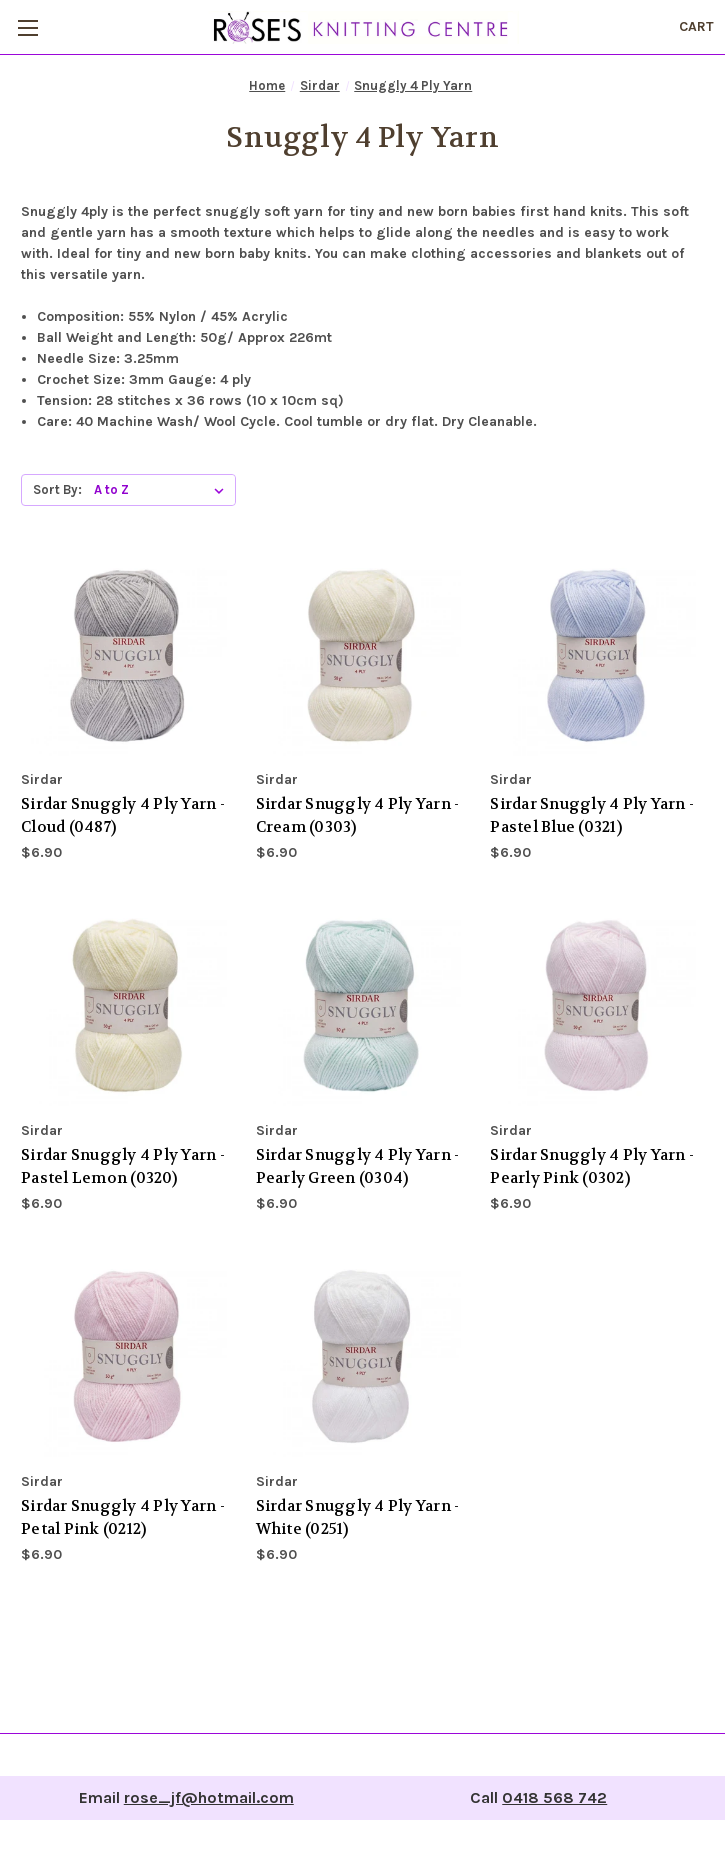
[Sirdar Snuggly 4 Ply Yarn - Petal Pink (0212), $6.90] (128, 1358)
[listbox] (163, 490)
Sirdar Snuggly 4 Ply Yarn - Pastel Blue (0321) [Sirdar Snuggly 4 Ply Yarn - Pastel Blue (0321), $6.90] (592, 815)
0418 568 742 (554, 1797)
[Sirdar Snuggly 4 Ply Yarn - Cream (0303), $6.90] (363, 657)
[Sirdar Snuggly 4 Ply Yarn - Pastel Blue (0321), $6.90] (597, 657)
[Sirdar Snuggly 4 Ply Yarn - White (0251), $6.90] (363, 1358)
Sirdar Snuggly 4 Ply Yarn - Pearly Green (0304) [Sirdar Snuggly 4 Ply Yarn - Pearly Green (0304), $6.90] (358, 1166)
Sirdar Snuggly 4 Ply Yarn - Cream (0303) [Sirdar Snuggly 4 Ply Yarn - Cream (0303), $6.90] (358, 815)
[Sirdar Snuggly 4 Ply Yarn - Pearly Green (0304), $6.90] (363, 1007)
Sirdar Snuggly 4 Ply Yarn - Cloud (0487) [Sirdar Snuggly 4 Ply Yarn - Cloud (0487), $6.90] (123, 815)
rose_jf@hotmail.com (209, 1797)
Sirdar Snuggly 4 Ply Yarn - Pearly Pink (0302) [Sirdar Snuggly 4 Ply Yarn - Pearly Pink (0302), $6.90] (592, 1166)
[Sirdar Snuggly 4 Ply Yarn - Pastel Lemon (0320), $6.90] (128, 1007)
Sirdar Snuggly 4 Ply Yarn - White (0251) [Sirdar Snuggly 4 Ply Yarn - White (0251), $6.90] (358, 1517)
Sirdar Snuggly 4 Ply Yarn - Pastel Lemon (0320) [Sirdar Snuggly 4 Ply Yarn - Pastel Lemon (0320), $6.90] (123, 1166)
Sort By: (57, 489)
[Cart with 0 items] (696, 26)
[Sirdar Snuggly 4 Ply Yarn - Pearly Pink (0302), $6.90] (597, 1007)
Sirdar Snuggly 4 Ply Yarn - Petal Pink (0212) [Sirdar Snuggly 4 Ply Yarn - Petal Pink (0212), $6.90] (123, 1517)
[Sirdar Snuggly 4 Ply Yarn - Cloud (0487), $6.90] (128, 657)
